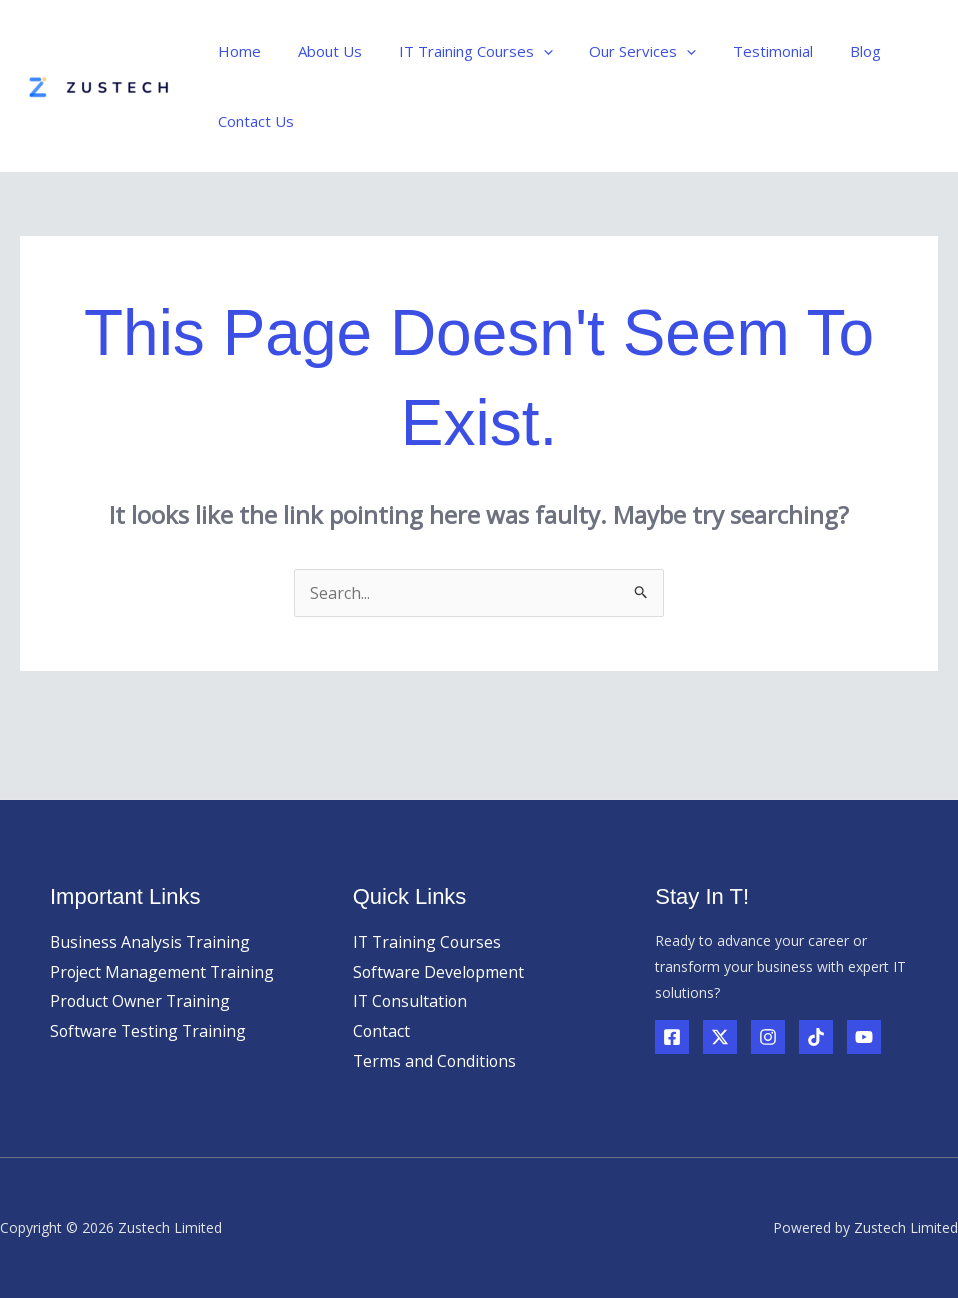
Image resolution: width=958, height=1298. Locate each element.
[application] (526, 51)
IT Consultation (411, 1001)
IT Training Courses (459, 51)
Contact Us (253, 121)
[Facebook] (672, 1037)
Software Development (439, 972)
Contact (382, 1031)
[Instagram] (768, 1037)
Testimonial (743, 51)
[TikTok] (816, 1037)
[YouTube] (864, 1037)
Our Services (619, 51)
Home (236, 51)
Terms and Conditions (436, 1061)
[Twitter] (720, 1037)
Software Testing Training (149, 1031)
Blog (828, 51)
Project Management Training (163, 972)
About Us (320, 51)
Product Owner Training (141, 1001)
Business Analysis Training (151, 942)
